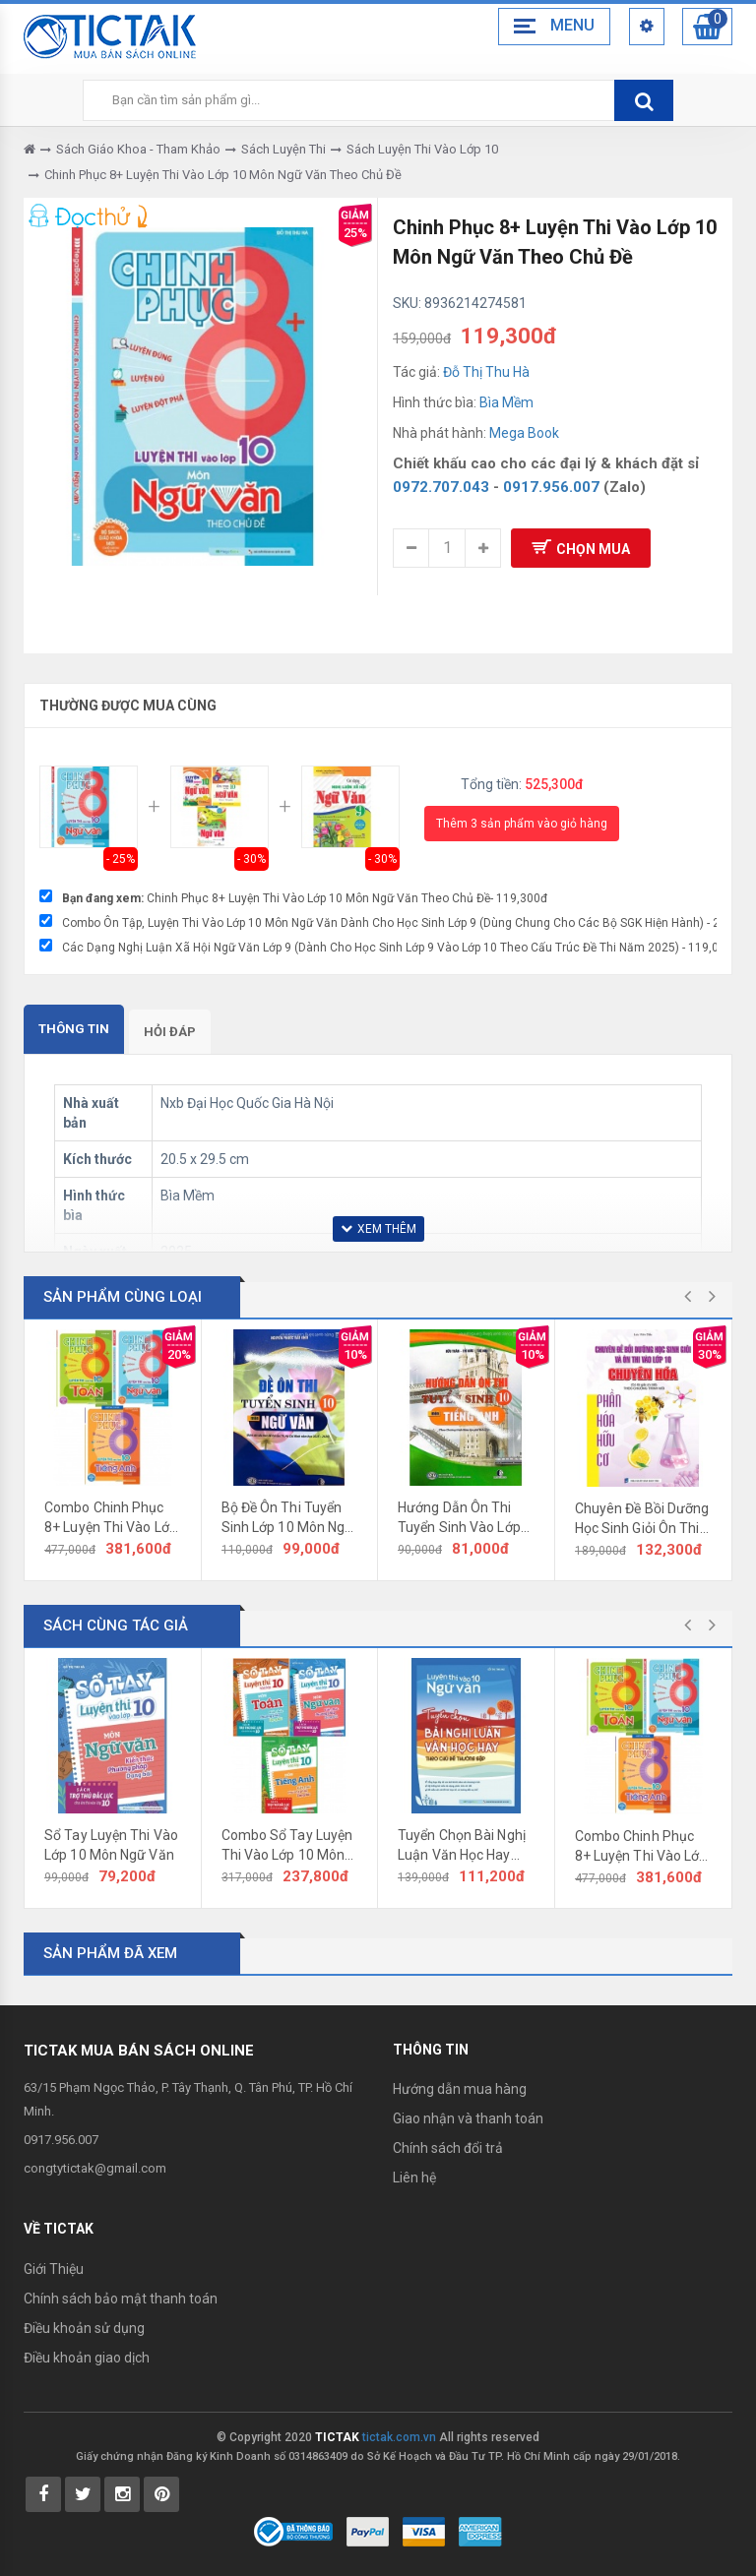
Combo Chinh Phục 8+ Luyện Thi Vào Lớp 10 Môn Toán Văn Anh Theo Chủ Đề (110, 1518)
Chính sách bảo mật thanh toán (121, 2298)
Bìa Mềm (506, 402)
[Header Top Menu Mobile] (644, 26)
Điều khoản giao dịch (87, 2357)
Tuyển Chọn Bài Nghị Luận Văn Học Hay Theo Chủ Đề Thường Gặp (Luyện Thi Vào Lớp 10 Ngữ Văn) (464, 1846)
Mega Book (524, 433)
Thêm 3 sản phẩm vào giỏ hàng (521, 823)
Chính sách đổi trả (448, 2148)
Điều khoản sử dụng (84, 2328)
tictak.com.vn (399, 2437)
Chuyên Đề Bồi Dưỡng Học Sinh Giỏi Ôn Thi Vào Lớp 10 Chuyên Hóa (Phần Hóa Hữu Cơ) (642, 1519)
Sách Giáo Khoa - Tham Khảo (138, 149)
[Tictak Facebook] (43, 2494)
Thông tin (73, 1028)
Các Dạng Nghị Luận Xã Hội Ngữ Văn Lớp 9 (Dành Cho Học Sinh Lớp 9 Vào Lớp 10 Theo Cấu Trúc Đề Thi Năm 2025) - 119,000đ (395, 947)
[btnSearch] (643, 100)
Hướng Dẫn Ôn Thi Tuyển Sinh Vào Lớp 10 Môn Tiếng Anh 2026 (459, 1518)
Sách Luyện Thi (283, 149)
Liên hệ (414, 2177)
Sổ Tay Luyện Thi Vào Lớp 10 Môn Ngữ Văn (111, 1845)
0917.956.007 (551, 487)
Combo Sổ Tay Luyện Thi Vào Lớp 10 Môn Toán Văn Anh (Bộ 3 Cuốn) (287, 1846)
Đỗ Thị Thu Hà (486, 372)
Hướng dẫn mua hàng (460, 2089)
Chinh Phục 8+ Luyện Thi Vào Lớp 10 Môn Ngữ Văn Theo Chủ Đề (223, 174)
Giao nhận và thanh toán (468, 2118)
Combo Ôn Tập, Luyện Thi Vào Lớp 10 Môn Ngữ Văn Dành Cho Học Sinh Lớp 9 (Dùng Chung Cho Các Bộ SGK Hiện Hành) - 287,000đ (395, 923)
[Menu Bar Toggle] (550, 26)
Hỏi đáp (170, 1031)
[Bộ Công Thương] (293, 2530)
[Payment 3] (480, 2530)
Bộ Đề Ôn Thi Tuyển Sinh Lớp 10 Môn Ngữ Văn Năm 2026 (287, 1518)
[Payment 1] (367, 2530)
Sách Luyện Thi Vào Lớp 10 (422, 149)
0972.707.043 (441, 487)
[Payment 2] (424, 2530)
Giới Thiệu (54, 2269)
